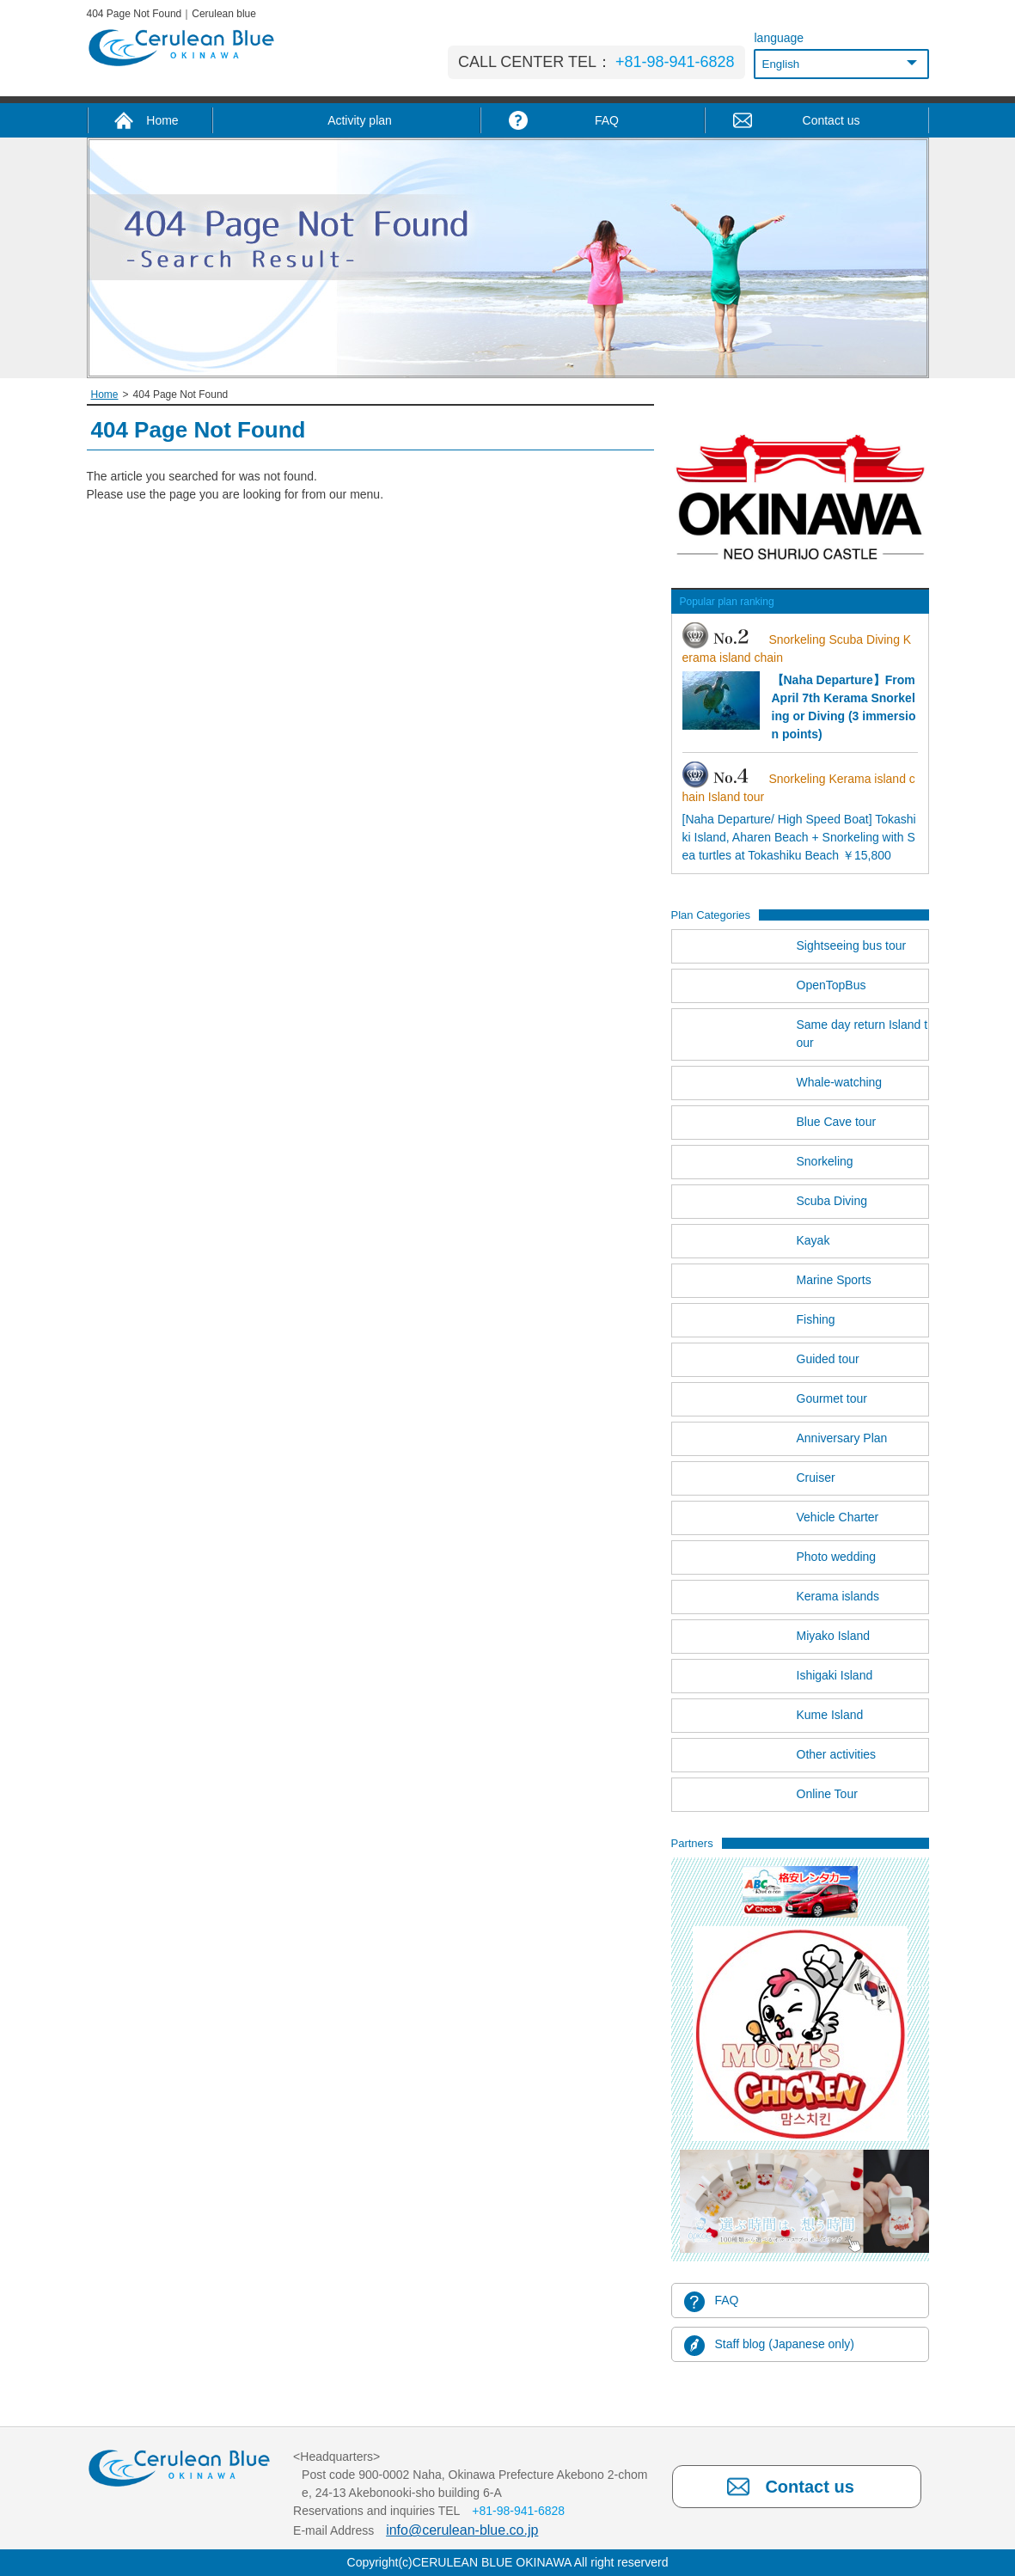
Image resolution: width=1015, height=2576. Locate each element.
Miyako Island (834, 1636)
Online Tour (827, 1794)
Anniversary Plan (842, 1438)
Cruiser (816, 1477)
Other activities (837, 1754)
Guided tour (828, 1359)
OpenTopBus (831, 985)
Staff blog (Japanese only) (784, 2344)
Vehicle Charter (838, 1517)
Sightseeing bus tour (852, 945)
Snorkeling (825, 1161)
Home (105, 395)
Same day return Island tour (862, 1033)
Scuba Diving (832, 1201)
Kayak (813, 1240)
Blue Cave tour (837, 1122)
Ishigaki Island (835, 1675)
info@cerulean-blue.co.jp (462, 2530)
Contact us (809, 2486)
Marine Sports (834, 1280)
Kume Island (830, 1715)
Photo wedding (837, 1556)
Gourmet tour (832, 1398)
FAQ (727, 2300)
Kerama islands (838, 1596)
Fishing (816, 1319)
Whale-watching (840, 1082)
